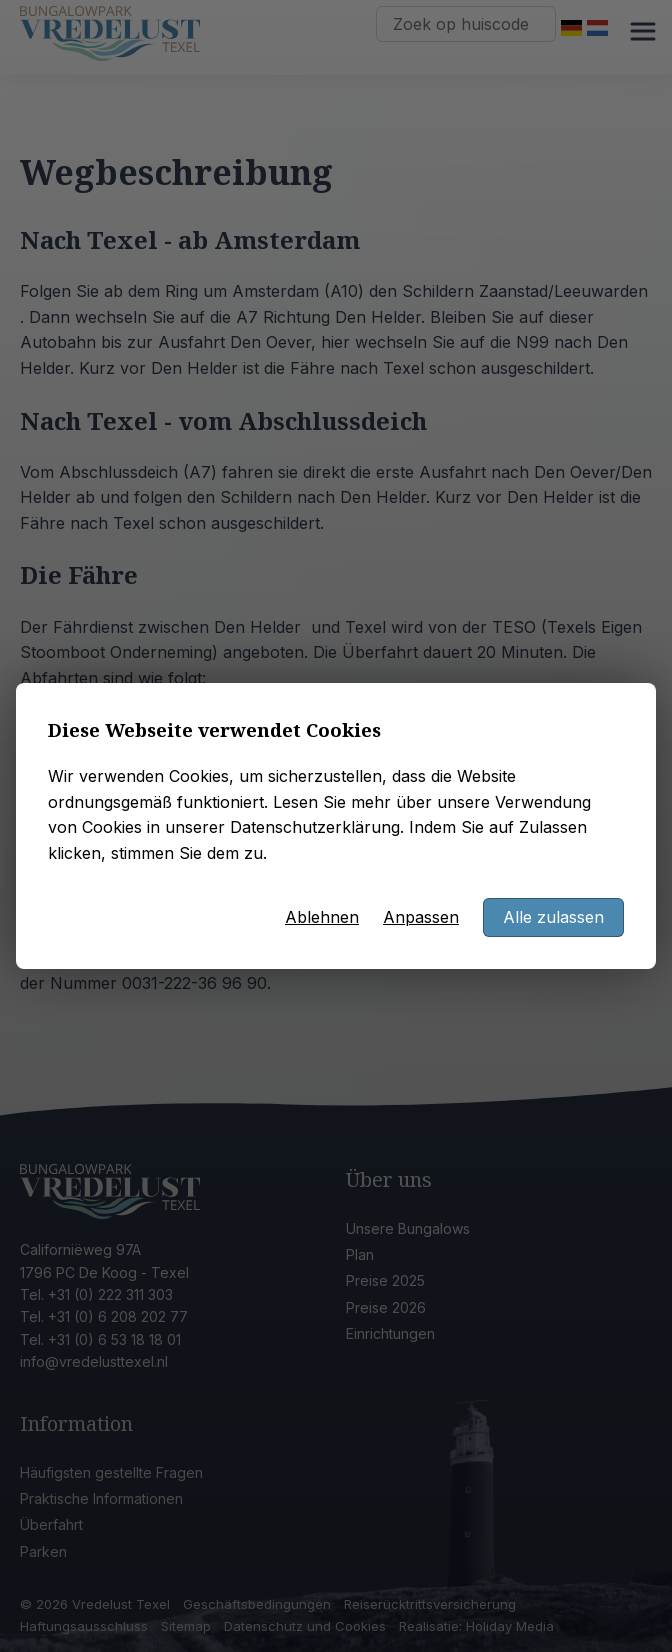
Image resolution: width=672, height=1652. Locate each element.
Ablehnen (322, 917)
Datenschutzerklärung (315, 827)
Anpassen (421, 917)
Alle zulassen (553, 917)
